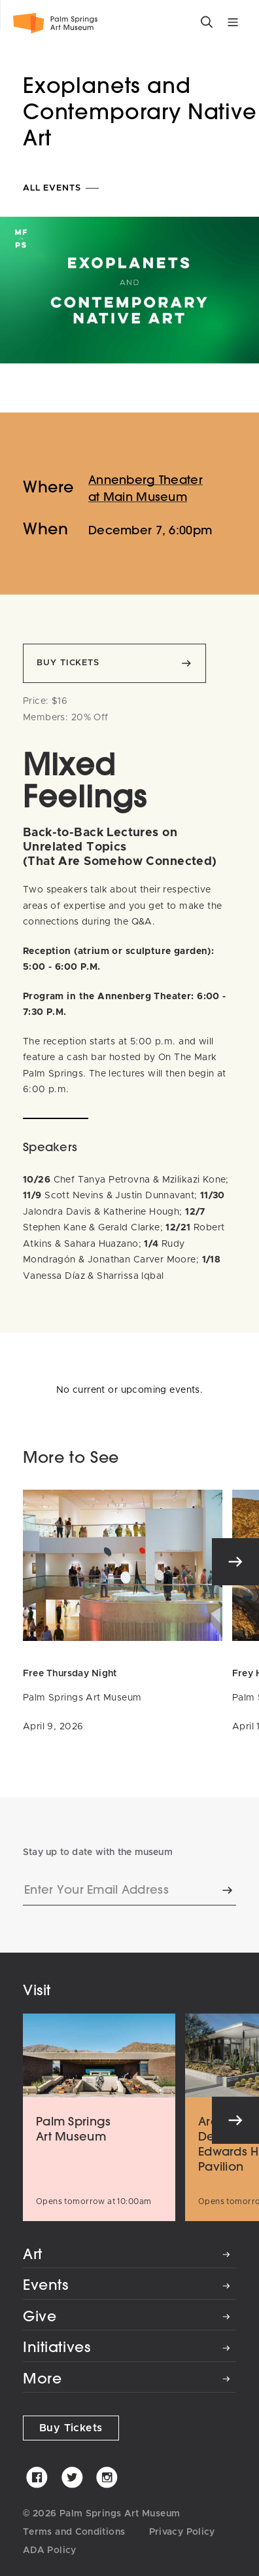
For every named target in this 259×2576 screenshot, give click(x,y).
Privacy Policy (182, 2532)
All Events (62, 188)
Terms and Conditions (74, 2532)
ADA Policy (50, 2550)
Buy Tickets (71, 2428)
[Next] (235, 1561)
